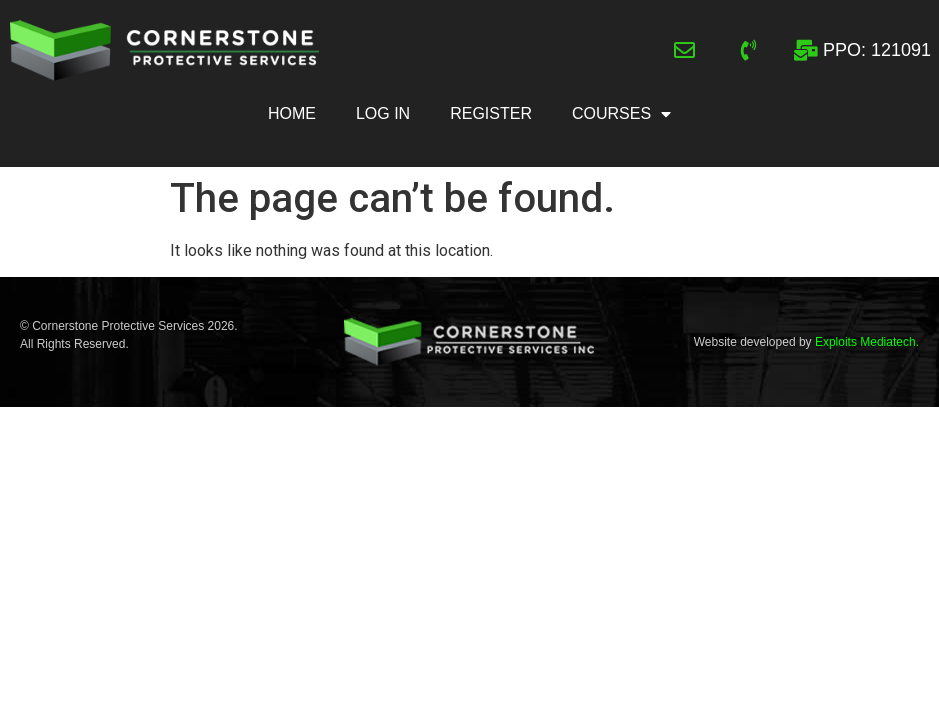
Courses (621, 114)
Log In (383, 113)
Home (292, 113)
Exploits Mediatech (865, 342)
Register (491, 113)
